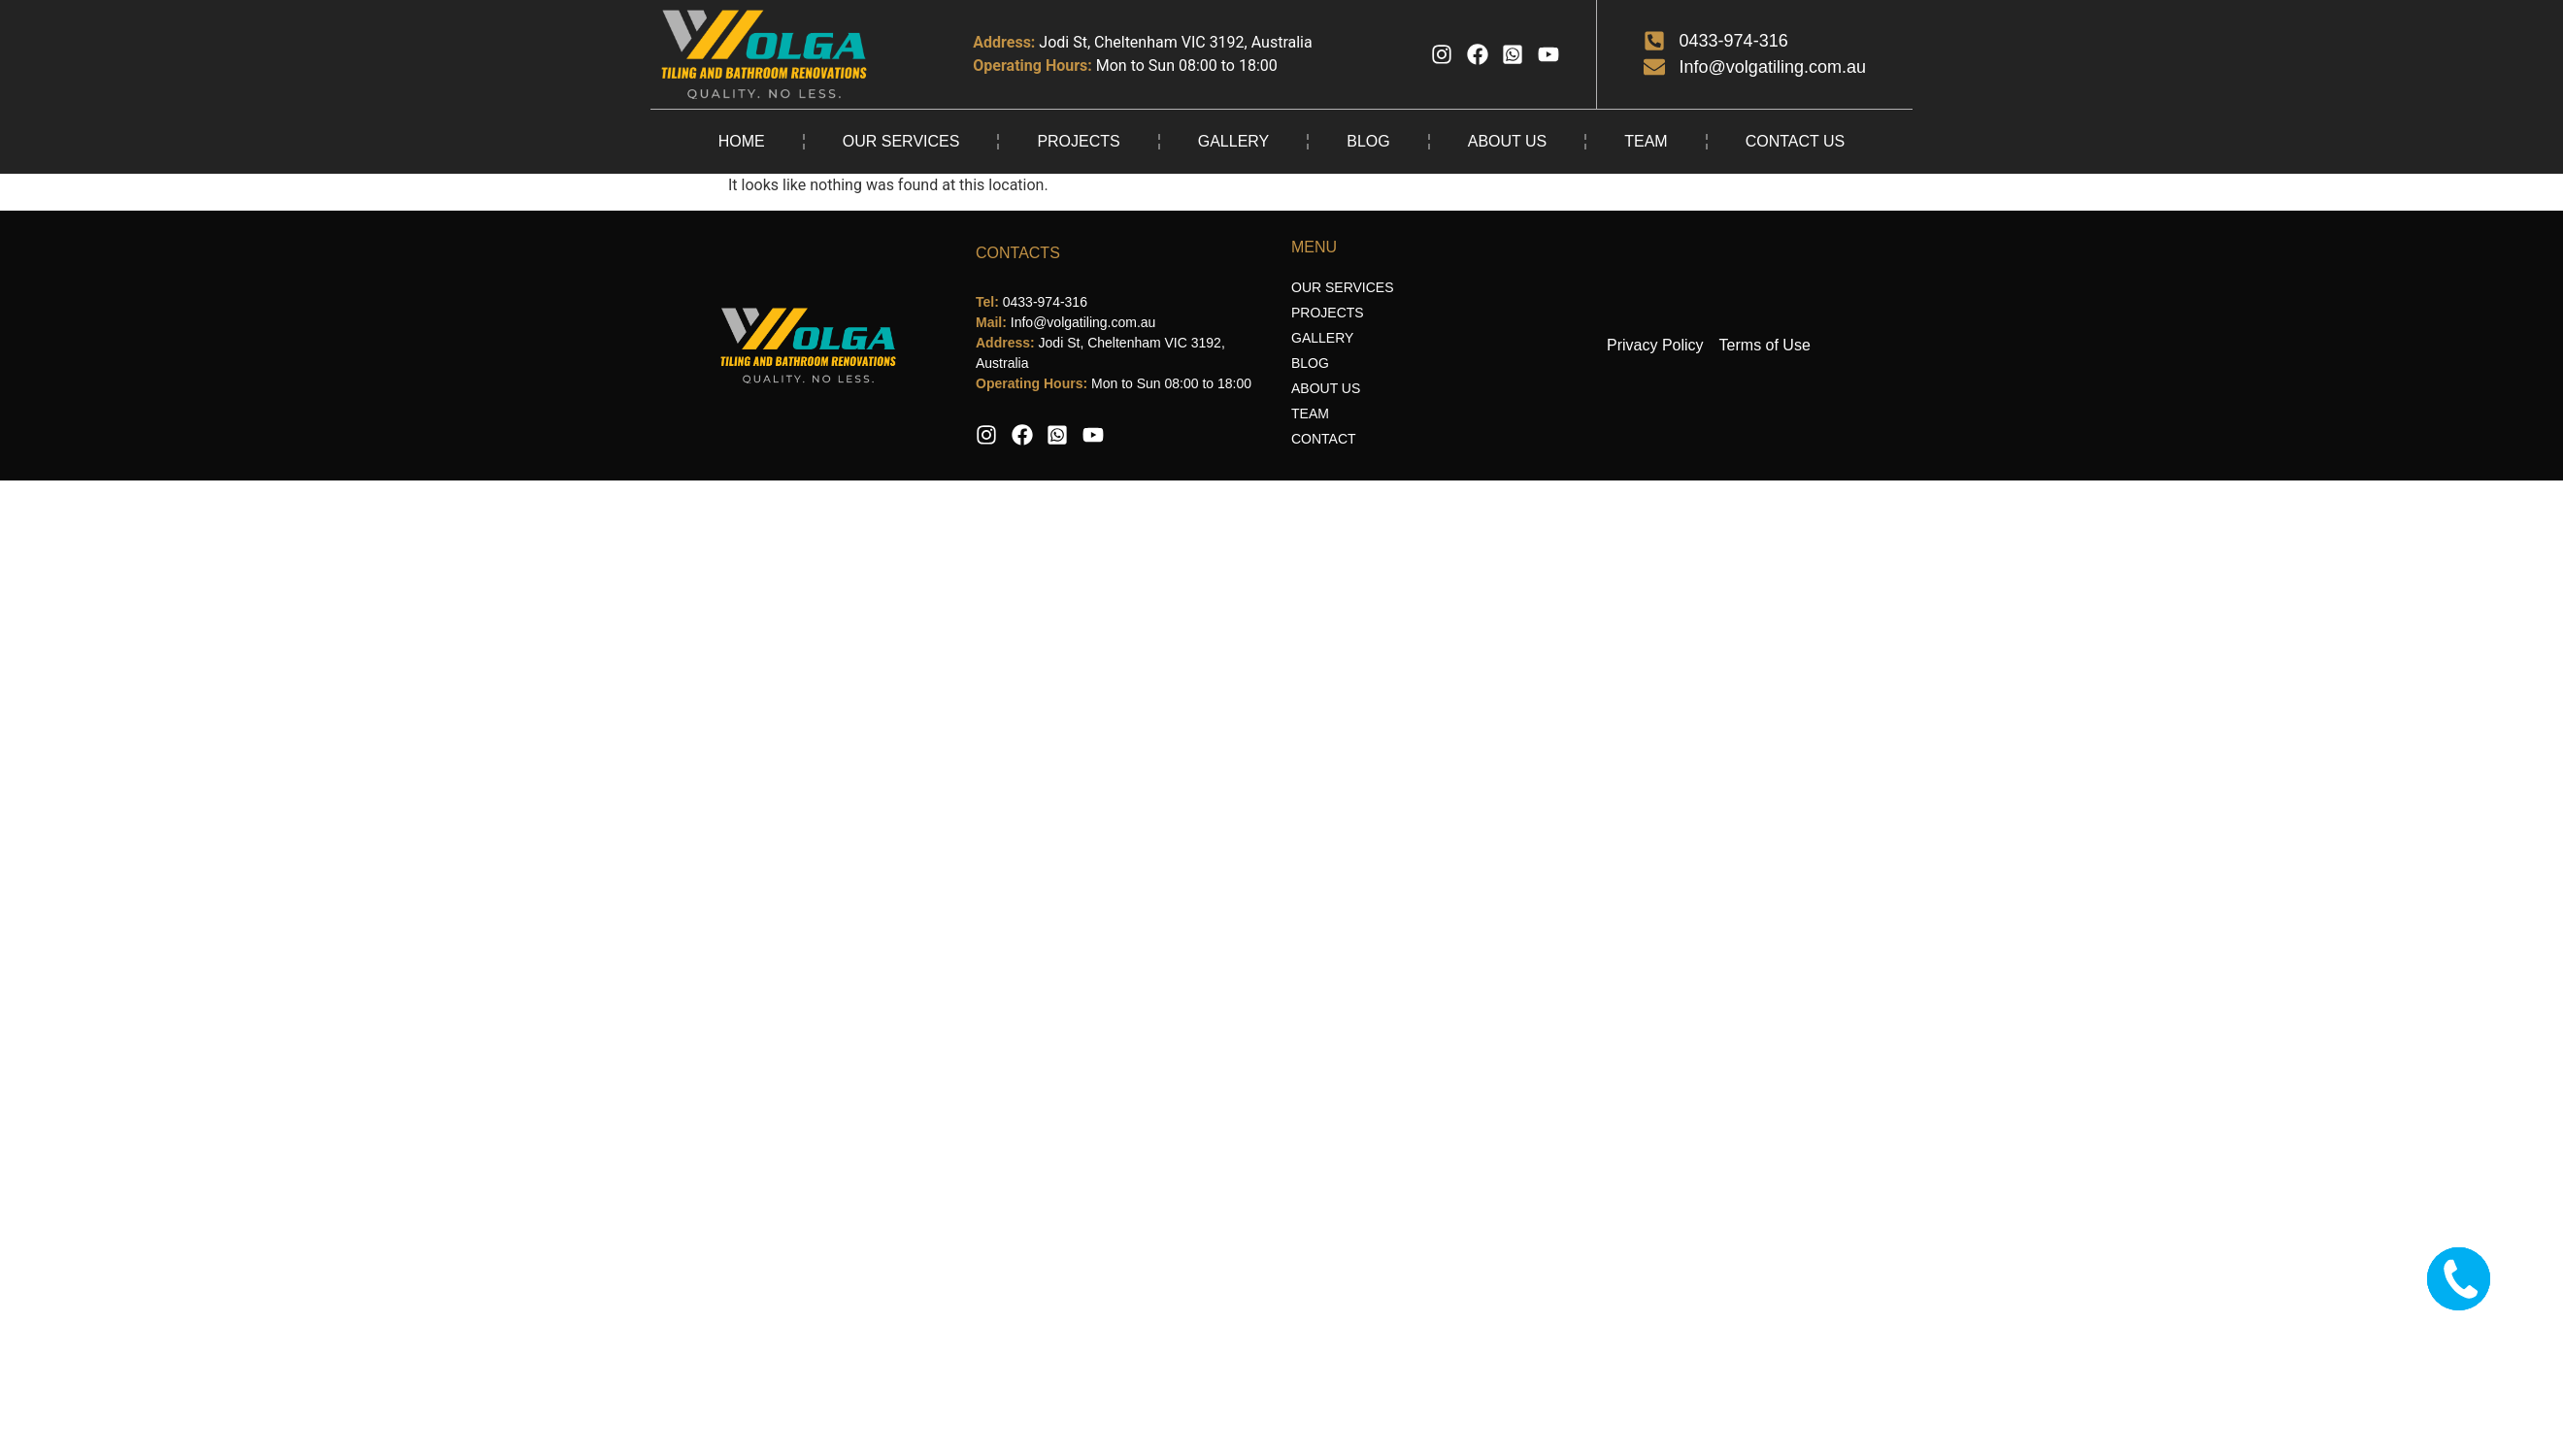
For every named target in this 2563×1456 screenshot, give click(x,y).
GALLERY (1234, 141)
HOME (741, 141)
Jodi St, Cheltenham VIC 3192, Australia (1175, 42)
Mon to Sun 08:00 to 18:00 (1187, 65)
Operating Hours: (1032, 65)
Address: (1004, 42)
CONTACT (1323, 439)
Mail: (993, 322)
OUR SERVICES (901, 141)
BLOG (1368, 141)
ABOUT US (1508, 141)
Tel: (989, 302)
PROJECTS (1078, 141)
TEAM (1645, 141)
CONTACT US (1796, 141)
